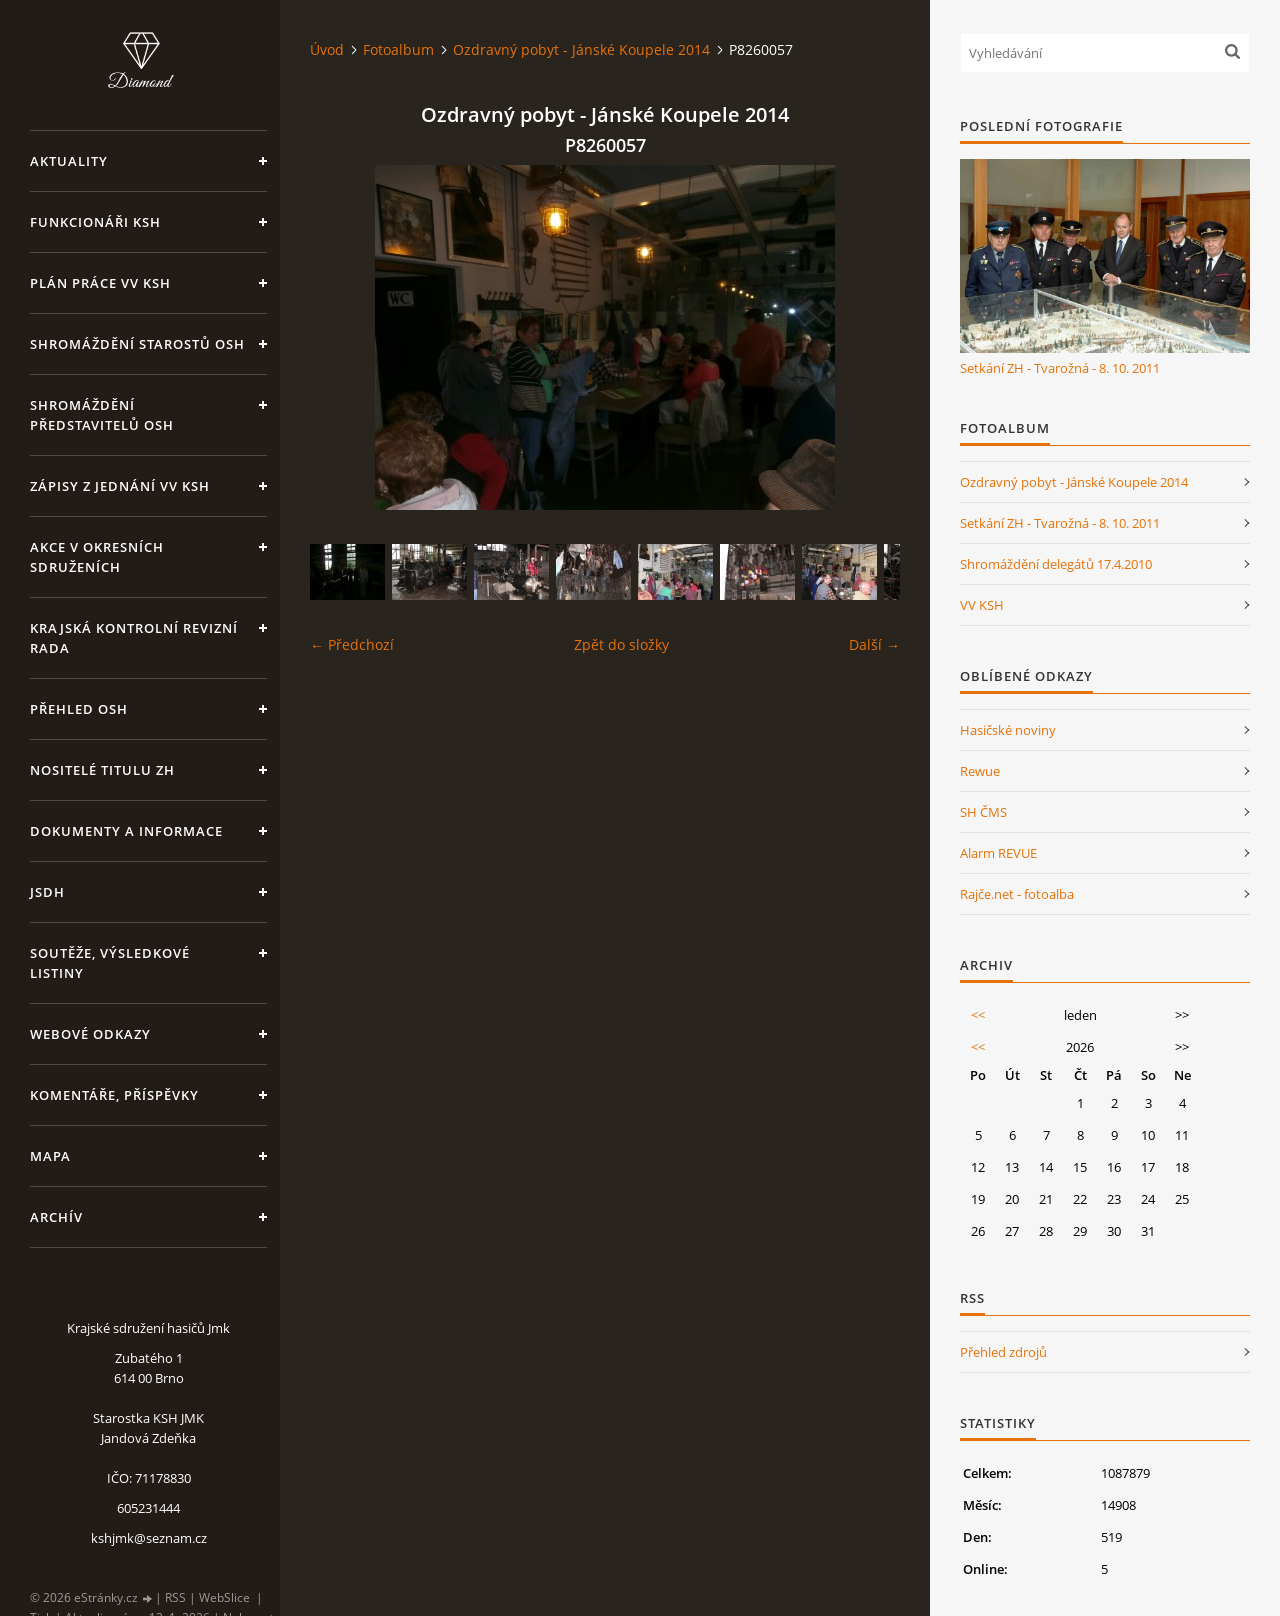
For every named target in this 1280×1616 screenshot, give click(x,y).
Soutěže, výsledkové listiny (110, 963)
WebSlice (224, 1597)
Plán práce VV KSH (100, 283)
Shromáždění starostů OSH (137, 344)
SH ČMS (983, 812)
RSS (175, 1597)
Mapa (50, 1156)
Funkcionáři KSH (95, 222)
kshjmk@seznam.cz (149, 1538)
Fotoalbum (398, 49)
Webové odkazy (90, 1034)
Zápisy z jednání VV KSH (120, 486)
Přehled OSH (79, 709)
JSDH (47, 892)
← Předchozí (352, 644)
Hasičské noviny (1008, 730)
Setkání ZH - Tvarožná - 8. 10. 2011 (1060, 368)
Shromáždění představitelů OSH (102, 415)
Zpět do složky (621, 644)
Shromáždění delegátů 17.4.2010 (1056, 564)
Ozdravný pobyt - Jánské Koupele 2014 (581, 49)
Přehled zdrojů (1003, 1352)
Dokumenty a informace (126, 831)
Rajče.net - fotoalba (1017, 894)
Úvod (327, 49)
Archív (56, 1217)
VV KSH (982, 605)
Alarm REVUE (998, 853)
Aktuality (69, 161)
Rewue (980, 771)
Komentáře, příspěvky (114, 1095)
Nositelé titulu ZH (102, 770)
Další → (874, 644)
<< (978, 1015)
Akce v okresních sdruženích (97, 557)
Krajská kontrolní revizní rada (134, 638)
